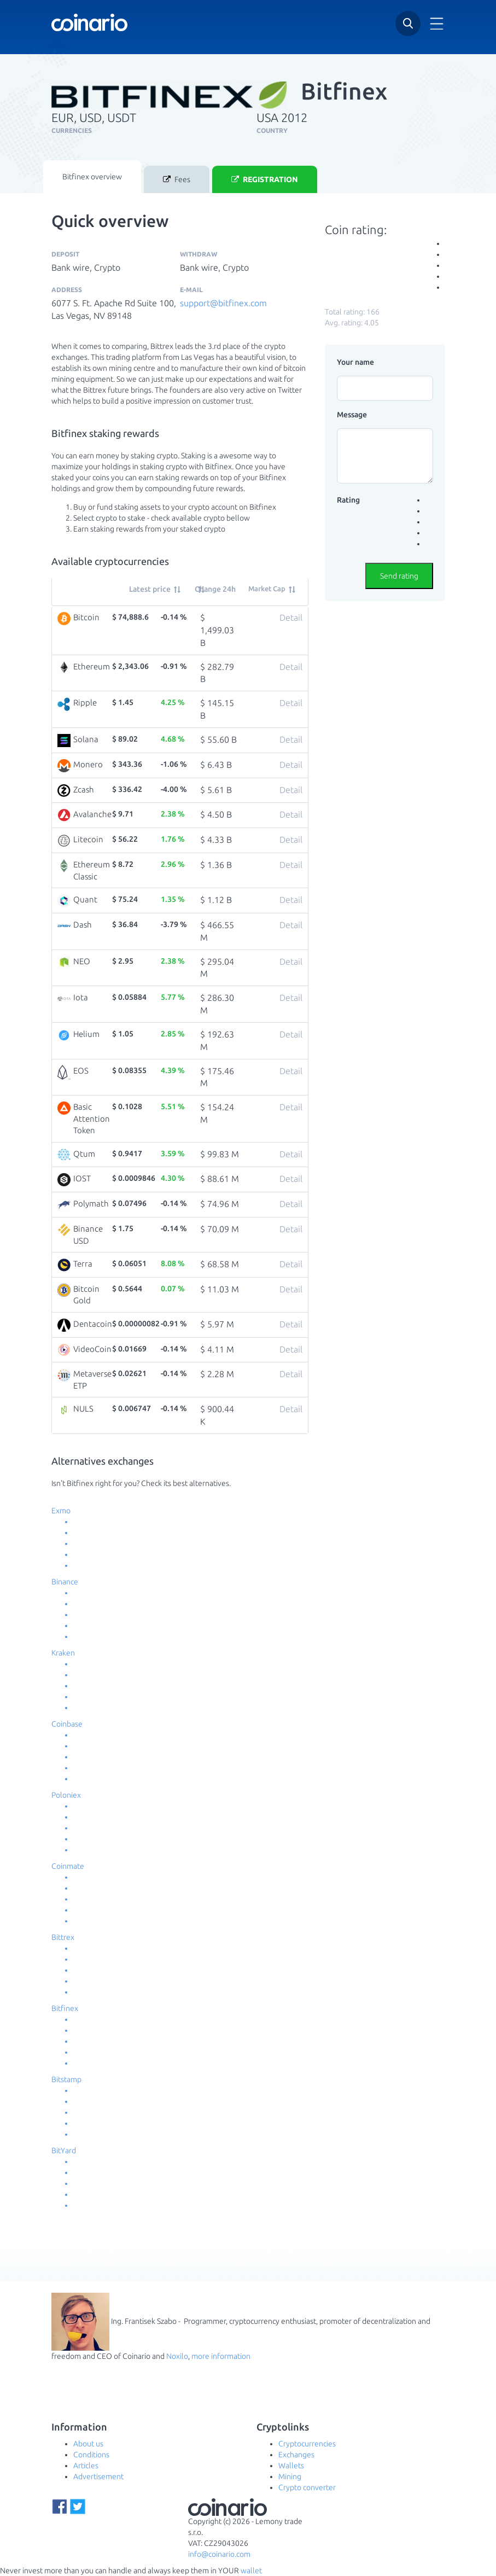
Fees (176, 179)
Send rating (399, 576)
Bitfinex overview (92, 176)
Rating (348, 500)
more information (220, 2356)
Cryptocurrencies (307, 2443)
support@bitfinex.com (223, 303)
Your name (355, 362)
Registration (264, 179)
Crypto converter (307, 2487)
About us (88, 2443)
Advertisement (98, 2476)
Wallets (291, 2465)
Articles (85, 2465)
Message (352, 414)
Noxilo (177, 2356)
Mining (289, 2476)
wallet (251, 2570)
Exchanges (296, 2454)
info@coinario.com (219, 2554)
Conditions (91, 2454)
